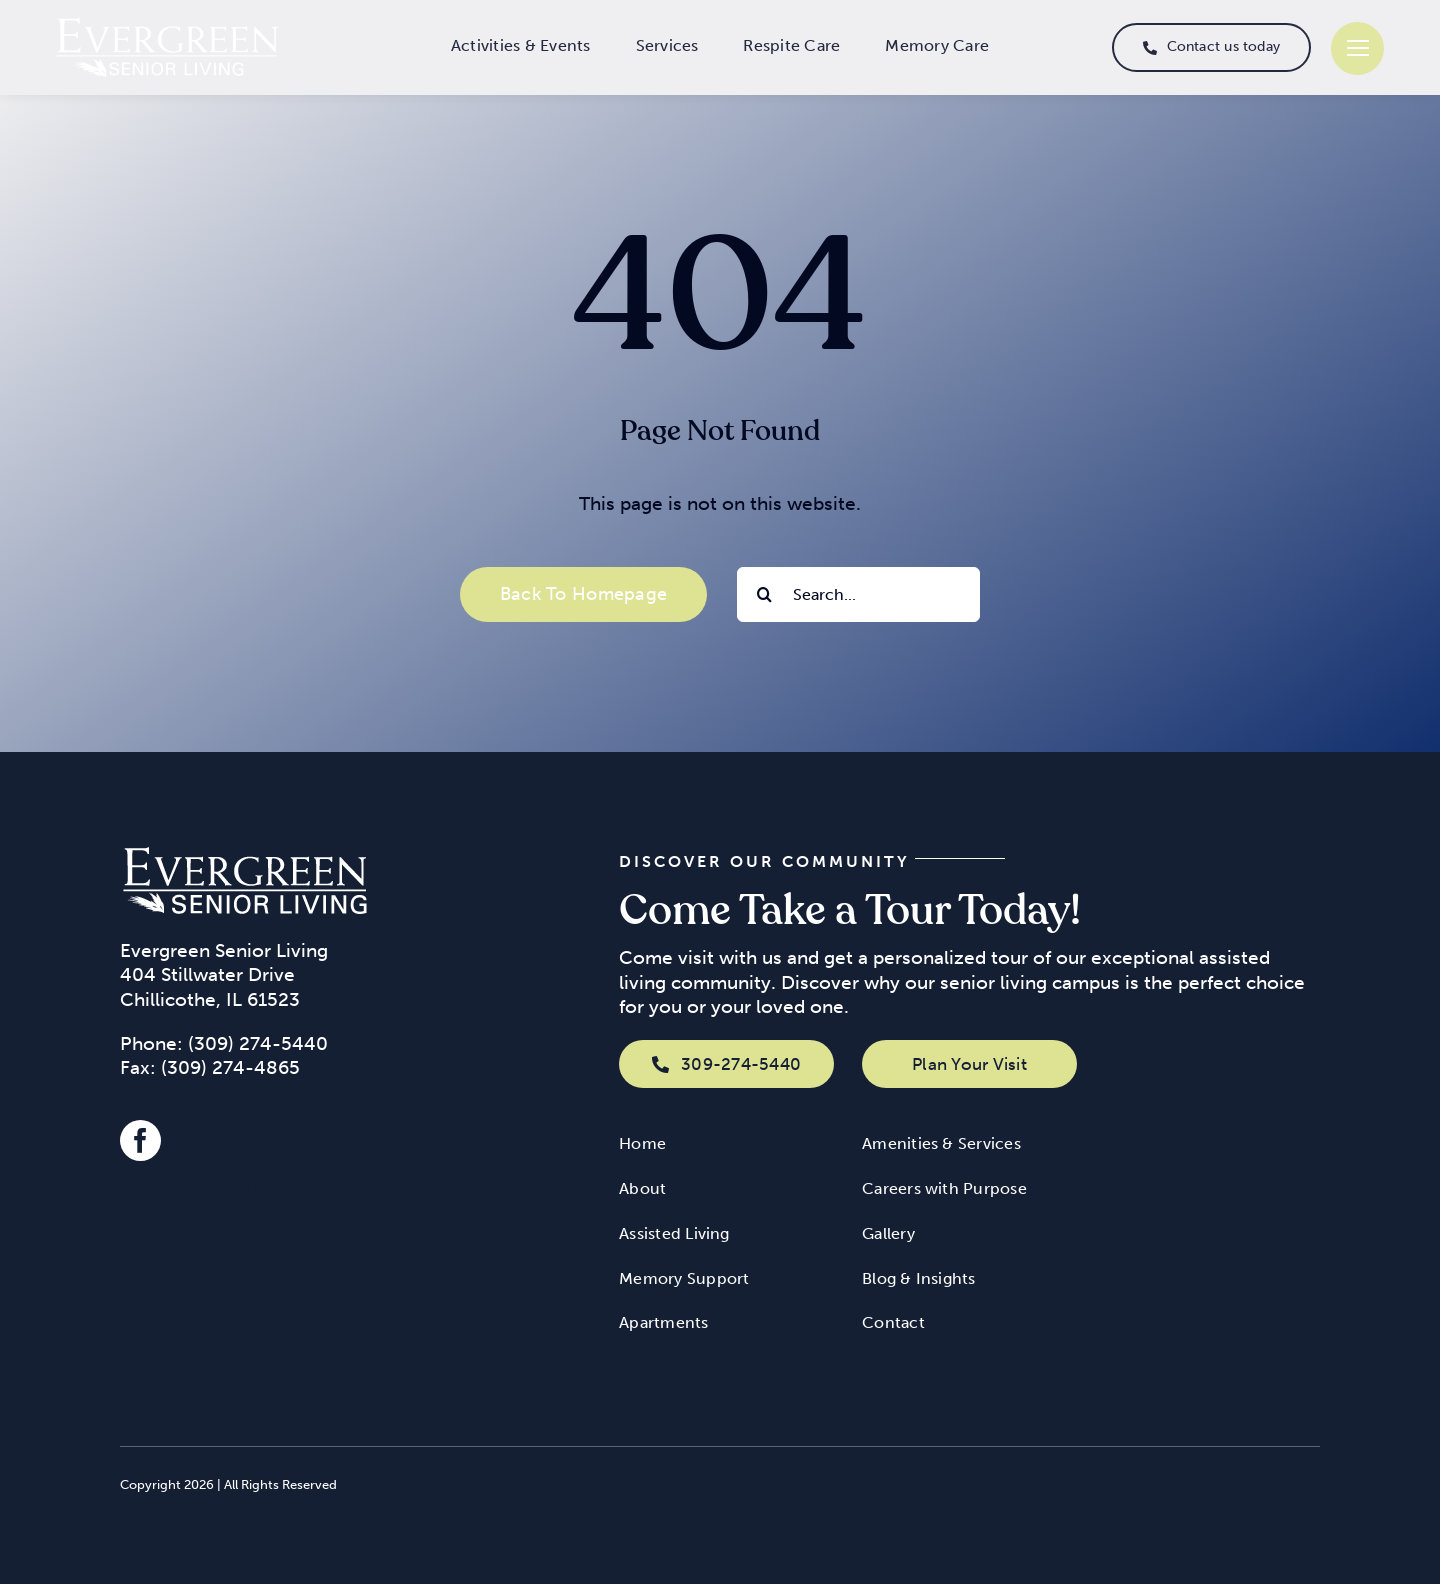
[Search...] (858, 594)
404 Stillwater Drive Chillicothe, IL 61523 (210, 987)
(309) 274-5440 (258, 1043)
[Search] (764, 594)
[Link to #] (1357, 48)
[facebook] (140, 1140)
